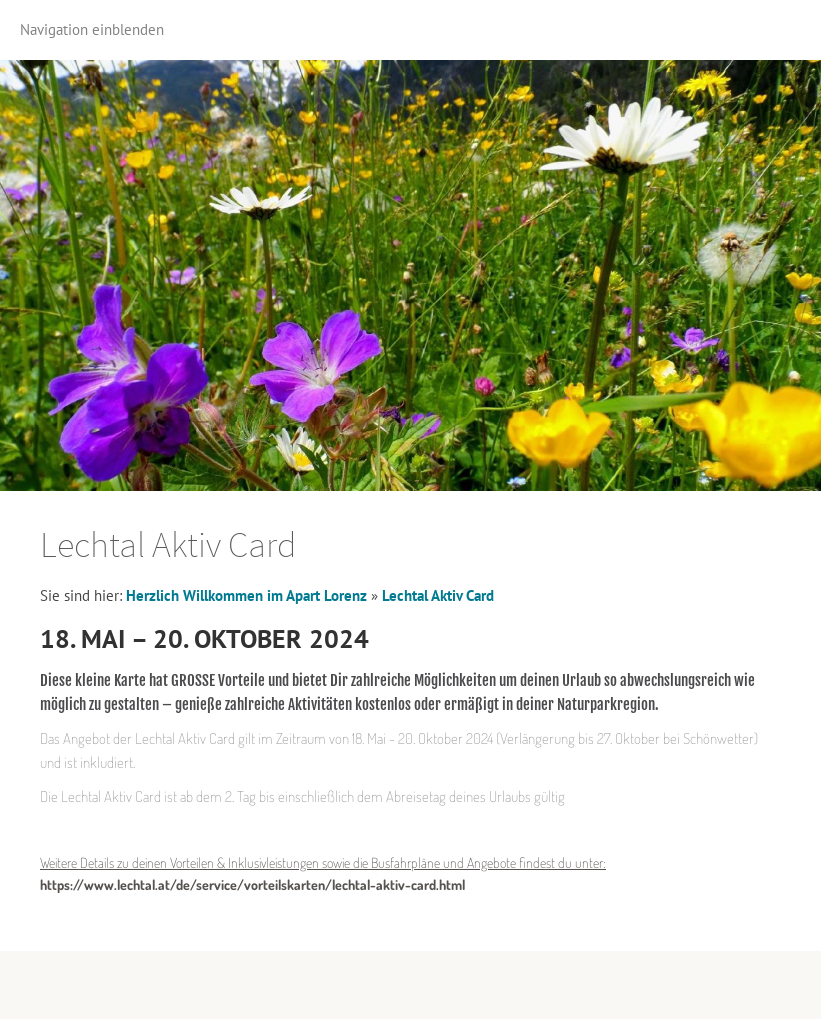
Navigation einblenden (92, 29)
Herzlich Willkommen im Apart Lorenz (246, 595)
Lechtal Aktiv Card (438, 595)
